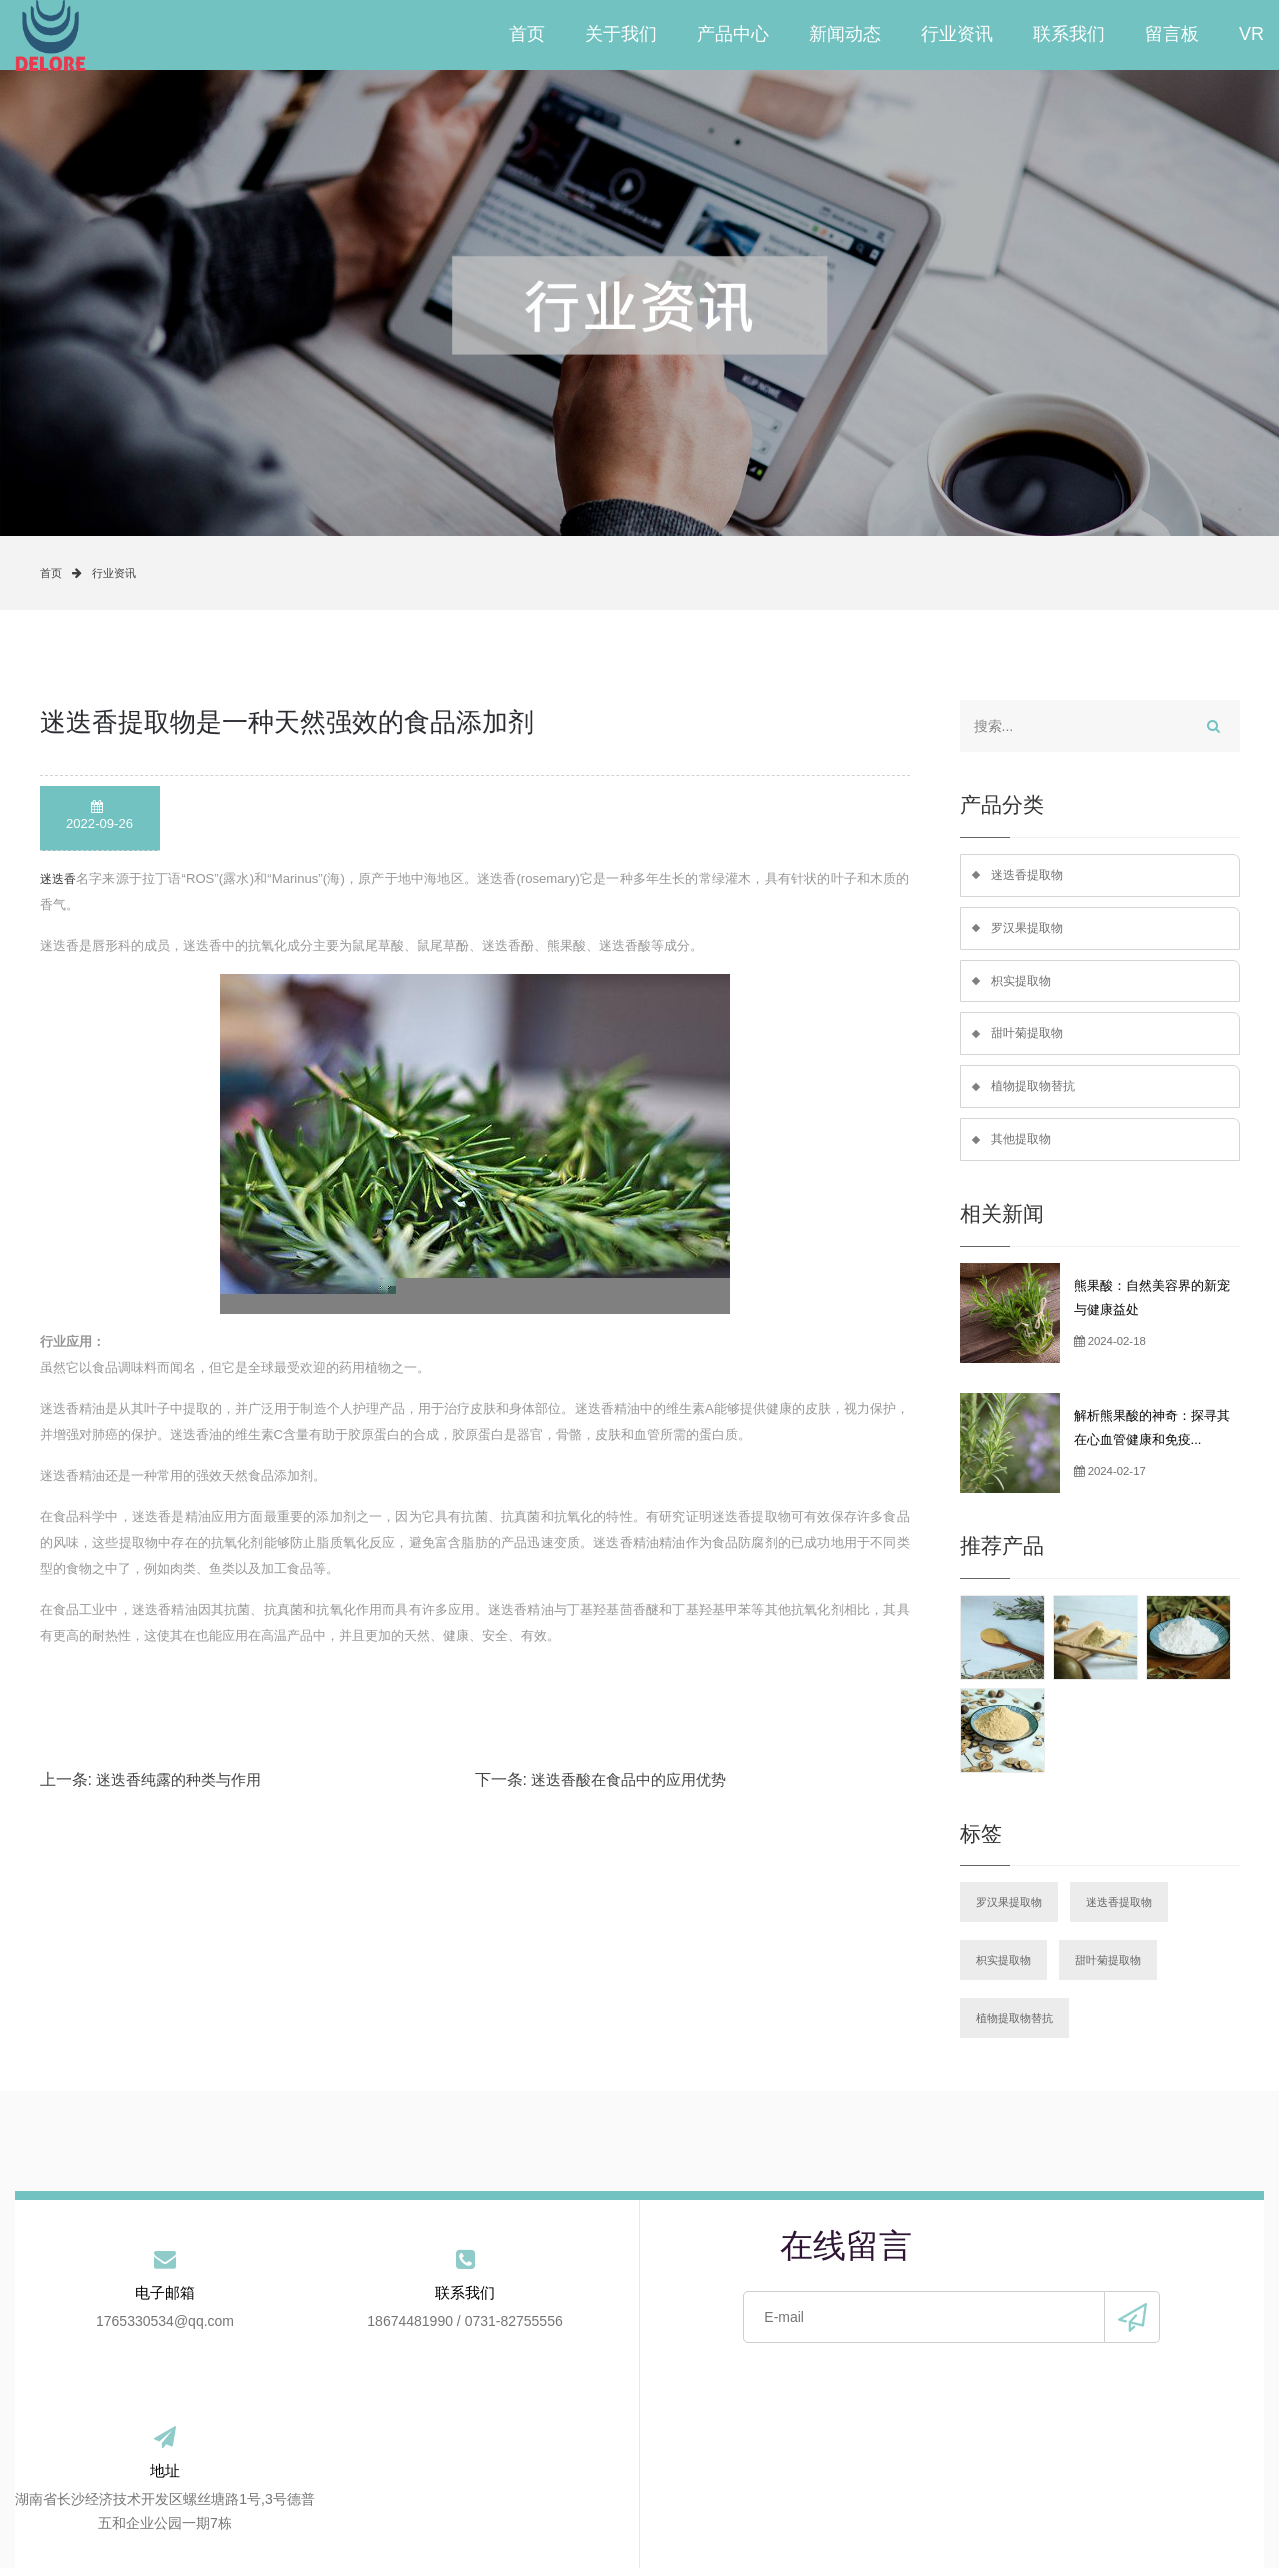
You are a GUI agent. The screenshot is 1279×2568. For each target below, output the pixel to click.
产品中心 (733, 35)
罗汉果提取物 (1030, 929)
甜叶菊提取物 (1030, 1038)
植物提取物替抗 (1036, 1092)
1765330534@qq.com (119, 2335)
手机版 (892, 2538)
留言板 (1172, 35)
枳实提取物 (1023, 983)
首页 (527, 35)
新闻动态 (845, 35)
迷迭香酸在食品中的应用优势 (628, 1779)
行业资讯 (957, 35)
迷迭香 (59, 878)
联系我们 (1069, 35)
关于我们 (621, 35)
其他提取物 (1023, 1146)
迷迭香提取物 (1030, 875)
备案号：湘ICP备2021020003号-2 (691, 2538)
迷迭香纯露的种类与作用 (178, 1779)
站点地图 (976, 2487)
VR (1251, 35)
